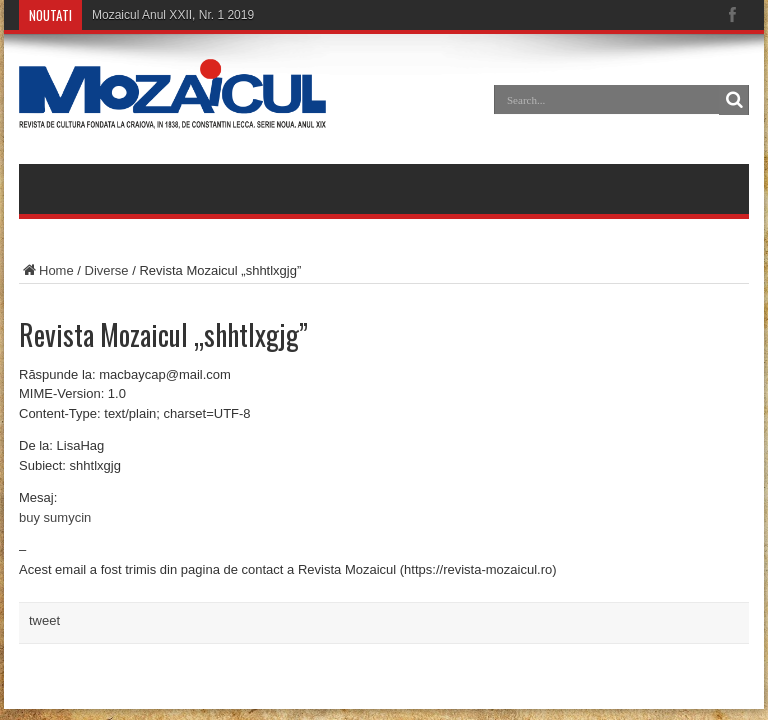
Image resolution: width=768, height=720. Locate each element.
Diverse (107, 270)
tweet (44, 620)
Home (46, 270)
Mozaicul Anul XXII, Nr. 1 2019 (173, 15)
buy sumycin (55, 517)
